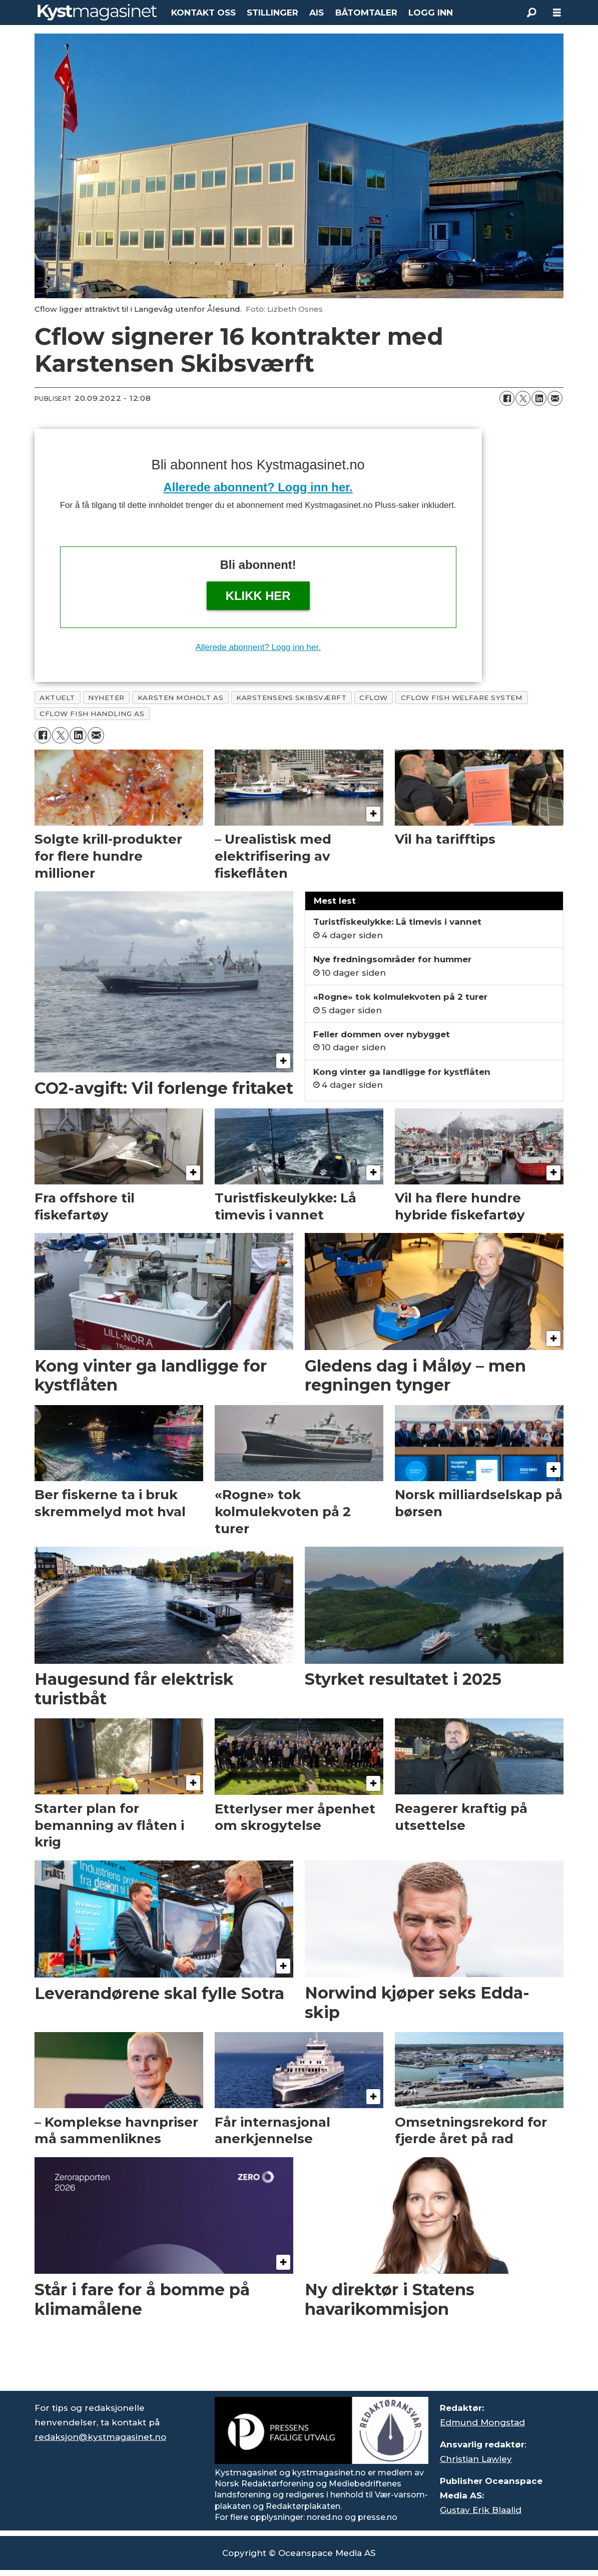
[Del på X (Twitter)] (522, 398)
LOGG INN (430, 13)
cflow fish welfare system (462, 698)
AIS (316, 13)
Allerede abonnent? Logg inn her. (258, 487)
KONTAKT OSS (203, 13)
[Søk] (531, 12)
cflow (373, 698)
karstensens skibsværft (291, 698)
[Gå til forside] (97, 12)
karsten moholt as (180, 698)
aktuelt (57, 698)
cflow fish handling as (92, 714)
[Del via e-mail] (554, 398)
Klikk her (258, 595)
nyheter (106, 698)
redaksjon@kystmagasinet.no (100, 2437)
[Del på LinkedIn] (538, 398)
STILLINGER (272, 13)
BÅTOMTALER (366, 13)
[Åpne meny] (557, 13)
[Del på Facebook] (506, 398)
